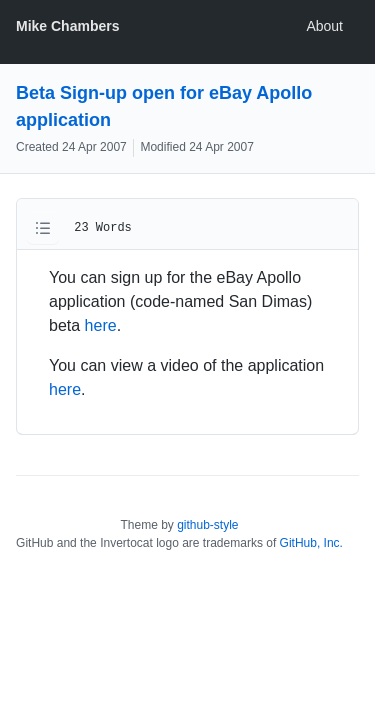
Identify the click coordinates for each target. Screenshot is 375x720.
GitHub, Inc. (311, 543)
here (101, 325)
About (324, 26)
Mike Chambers (67, 26)
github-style (207, 525)
